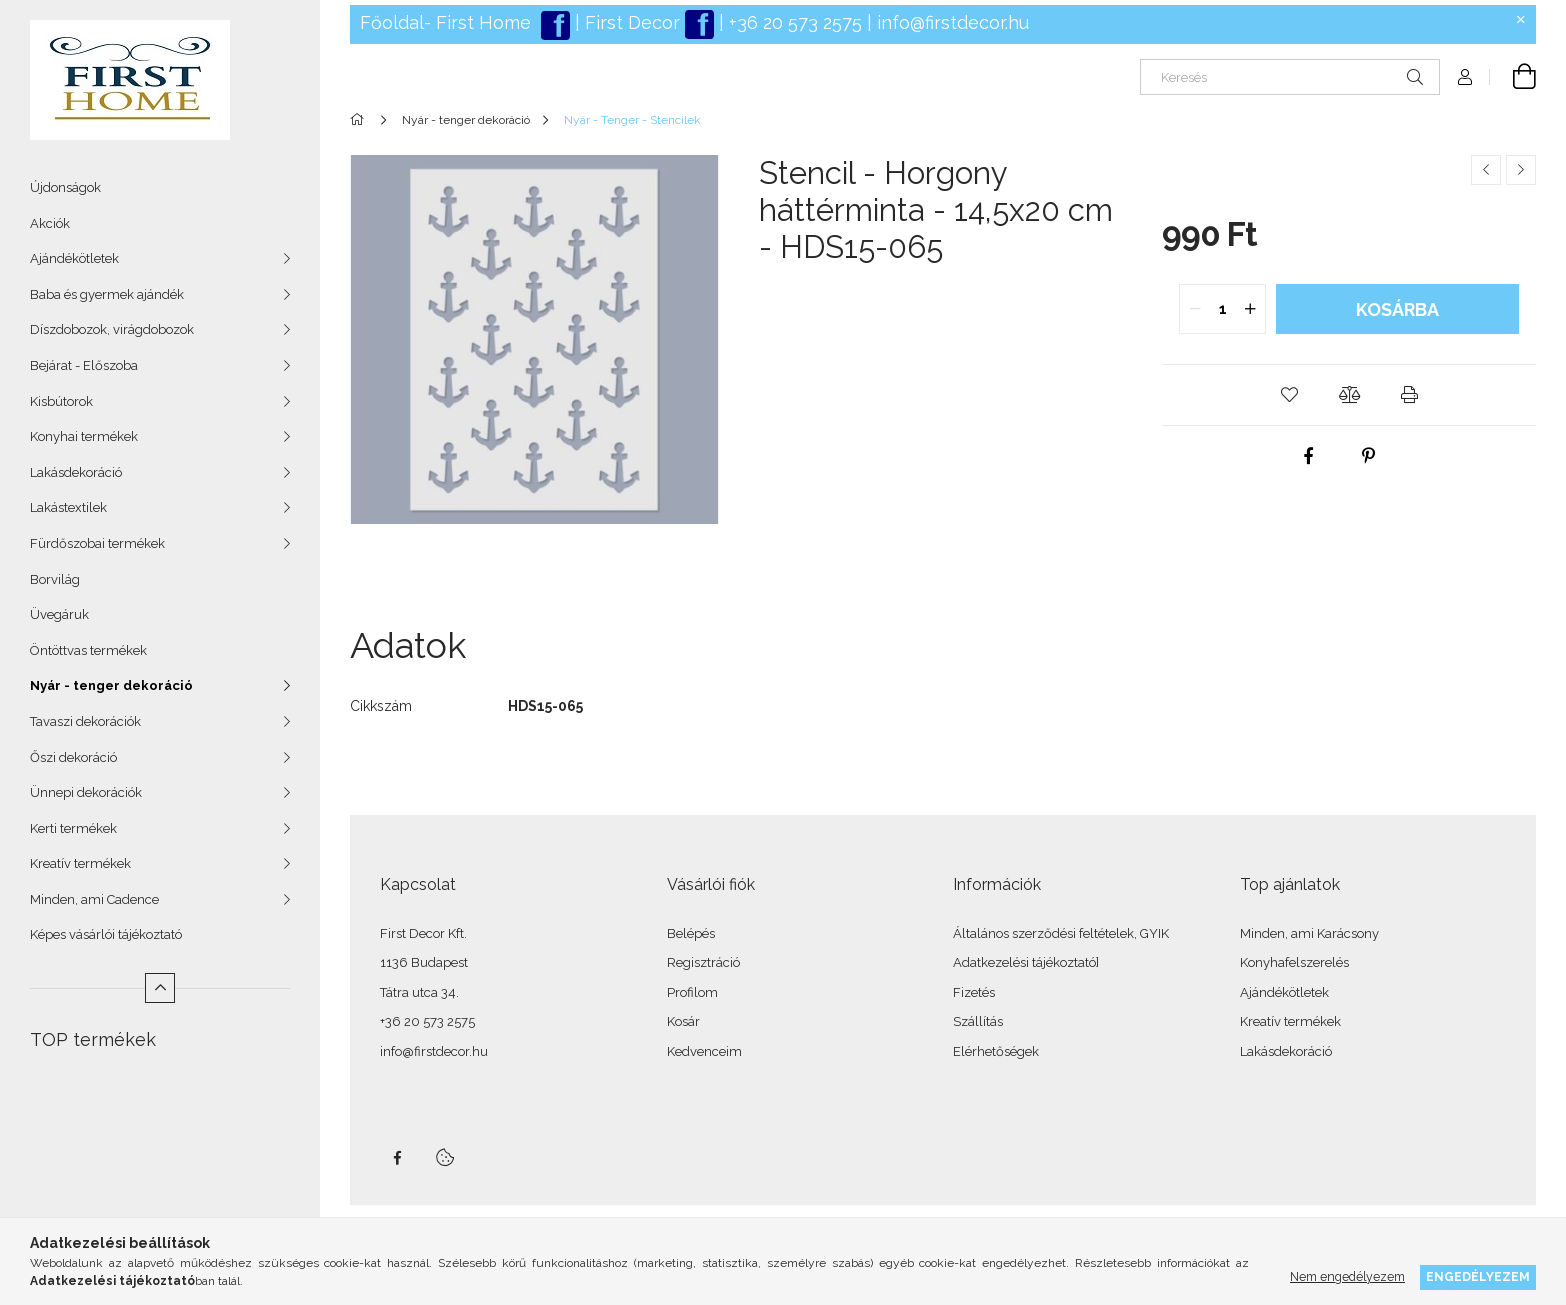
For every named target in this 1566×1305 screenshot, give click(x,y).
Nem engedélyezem (1347, 1276)
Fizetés (974, 992)
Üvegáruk (59, 614)
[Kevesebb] (160, 988)
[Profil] (1465, 77)
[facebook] (1309, 456)
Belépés (691, 933)
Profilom (692, 992)
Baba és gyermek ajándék (107, 294)
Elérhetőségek (996, 1051)
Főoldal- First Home (445, 22)
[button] (1289, 395)
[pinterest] (1369, 456)
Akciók (50, 223)
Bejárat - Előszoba (84, 365)
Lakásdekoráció (76, 472)
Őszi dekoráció (73, 757)
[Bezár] (1521, 20)
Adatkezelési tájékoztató (1024, 962)
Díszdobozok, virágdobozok (112, 329)
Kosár (683, 1021)
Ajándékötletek (74, 258)
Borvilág (55, 579)
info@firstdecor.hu (953, 22)
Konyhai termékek (84, 436)
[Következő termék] (1521, 170)
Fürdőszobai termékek (97, 543)
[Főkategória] (360, 120)
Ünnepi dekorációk (86, 792)
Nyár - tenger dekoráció (111, 685)
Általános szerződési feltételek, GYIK (1061, 933)
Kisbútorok (61, 401)
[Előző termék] (1486, 170)
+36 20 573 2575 (793, 22)
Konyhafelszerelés (1294, 962)
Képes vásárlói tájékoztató (106, 934)
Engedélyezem (1478, 1276)
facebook (397, 1158)
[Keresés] (1290, 77)
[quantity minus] (1195, 309)
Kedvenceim (704, 1051)
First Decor (630, 22)
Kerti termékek (73, 828)
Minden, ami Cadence (94, 899)
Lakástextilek (68, 507)
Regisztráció (703, 962)
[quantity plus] (1250, 309)
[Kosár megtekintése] (1513, 77)
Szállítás (978, 1021)
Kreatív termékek (80, 863)
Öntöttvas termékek (88, 650)
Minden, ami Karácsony (1309, 933)
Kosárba (1397, 309)
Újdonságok (65, 187)
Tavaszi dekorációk (85, 721)
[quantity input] (1222, 309)
